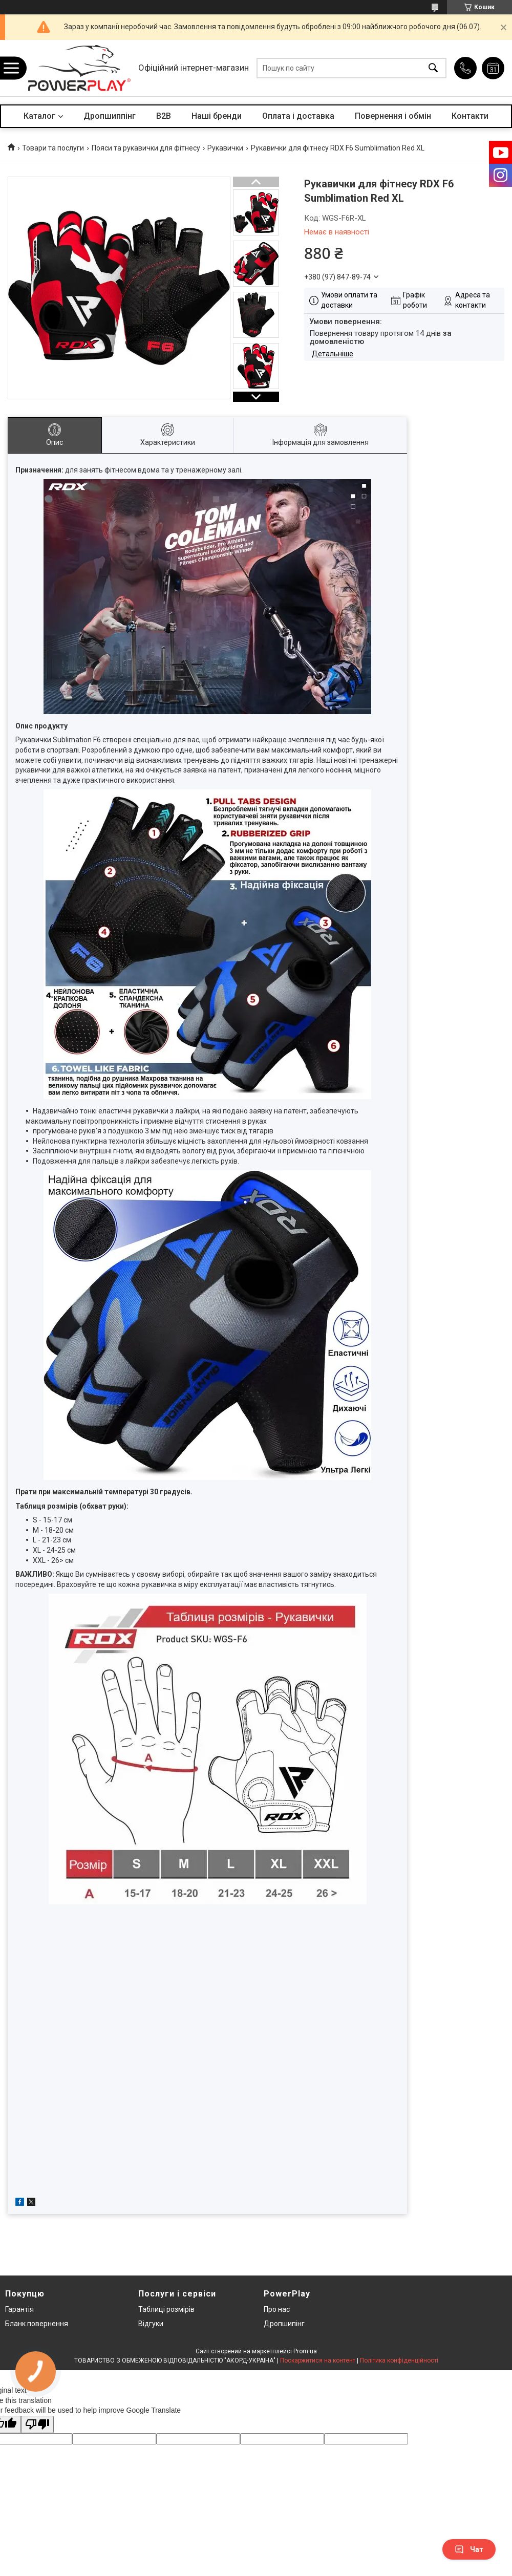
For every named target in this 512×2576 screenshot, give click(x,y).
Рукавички (225, 148)
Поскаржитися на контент (317, 2360)
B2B (163, 116)
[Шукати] (433, 68)
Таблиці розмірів (166, 2309)
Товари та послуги (53, 148)
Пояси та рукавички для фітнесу (146, 148)
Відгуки (150, 2324)
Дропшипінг (284, 2324)
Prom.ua (305, 2351)
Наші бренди (216, 116)
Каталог (39, 116)
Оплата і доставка (298, 116)
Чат (469, 2549)
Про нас (277, 2309)
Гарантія (19, 2309)
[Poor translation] (37, 2425)
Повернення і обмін (393, 116)
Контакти (470, 116)
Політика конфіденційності (399, 2360)
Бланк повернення (36, 2324)
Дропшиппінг (109, 116)
